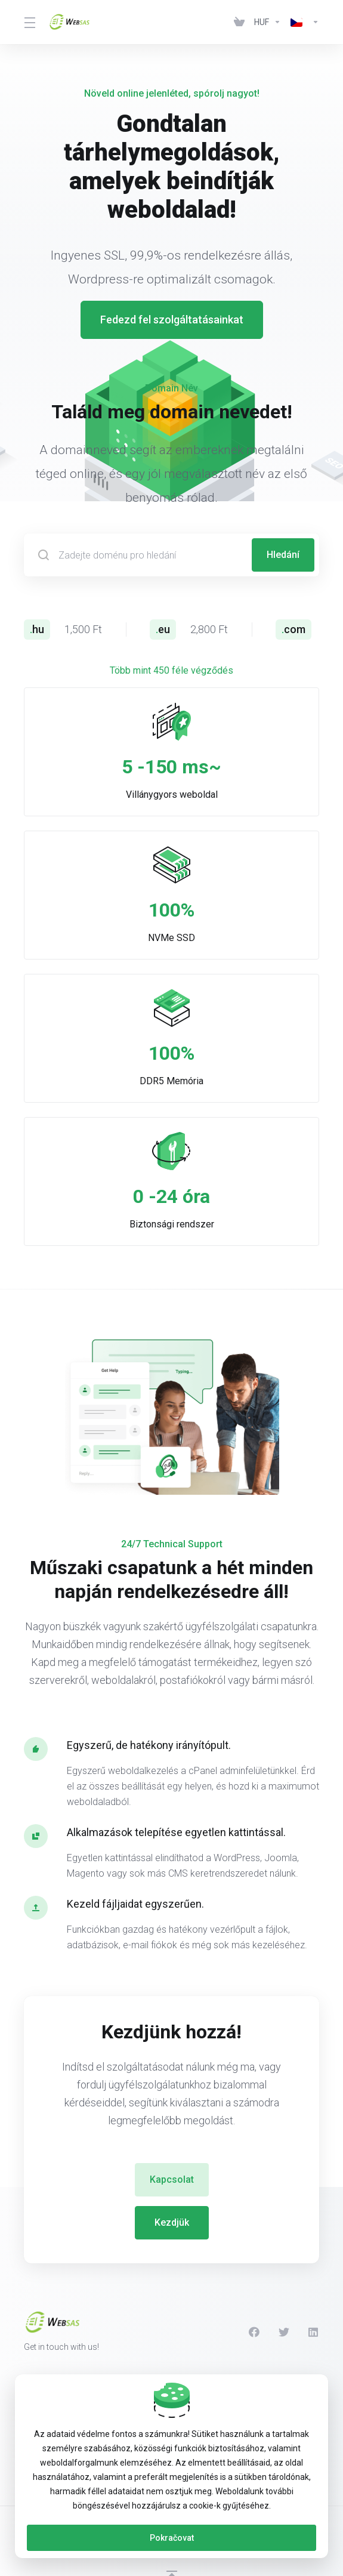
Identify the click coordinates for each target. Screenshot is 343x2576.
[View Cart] (239, 22)
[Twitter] (284, 2332)
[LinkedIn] (314, 2332)
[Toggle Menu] (29, 22)
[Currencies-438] (267, 22)
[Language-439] (302, 22)
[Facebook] (254, 2332)
